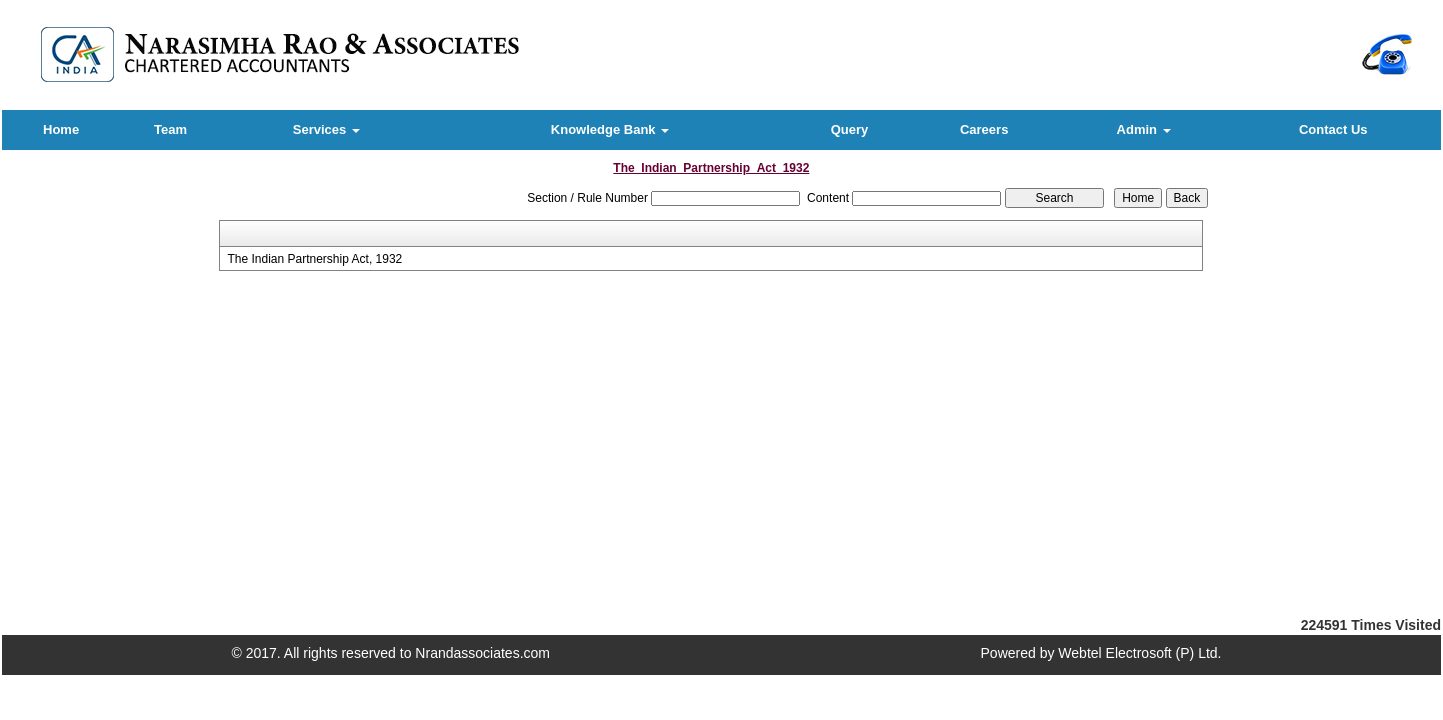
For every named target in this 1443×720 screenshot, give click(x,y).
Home (61, 129)
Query (850, 129)
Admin (1144, 129)
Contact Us (1333, 129)
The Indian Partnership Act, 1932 (314, 259)
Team (170, 129)
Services (326, 129)
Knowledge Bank (610, 129)
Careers (984, 129)
